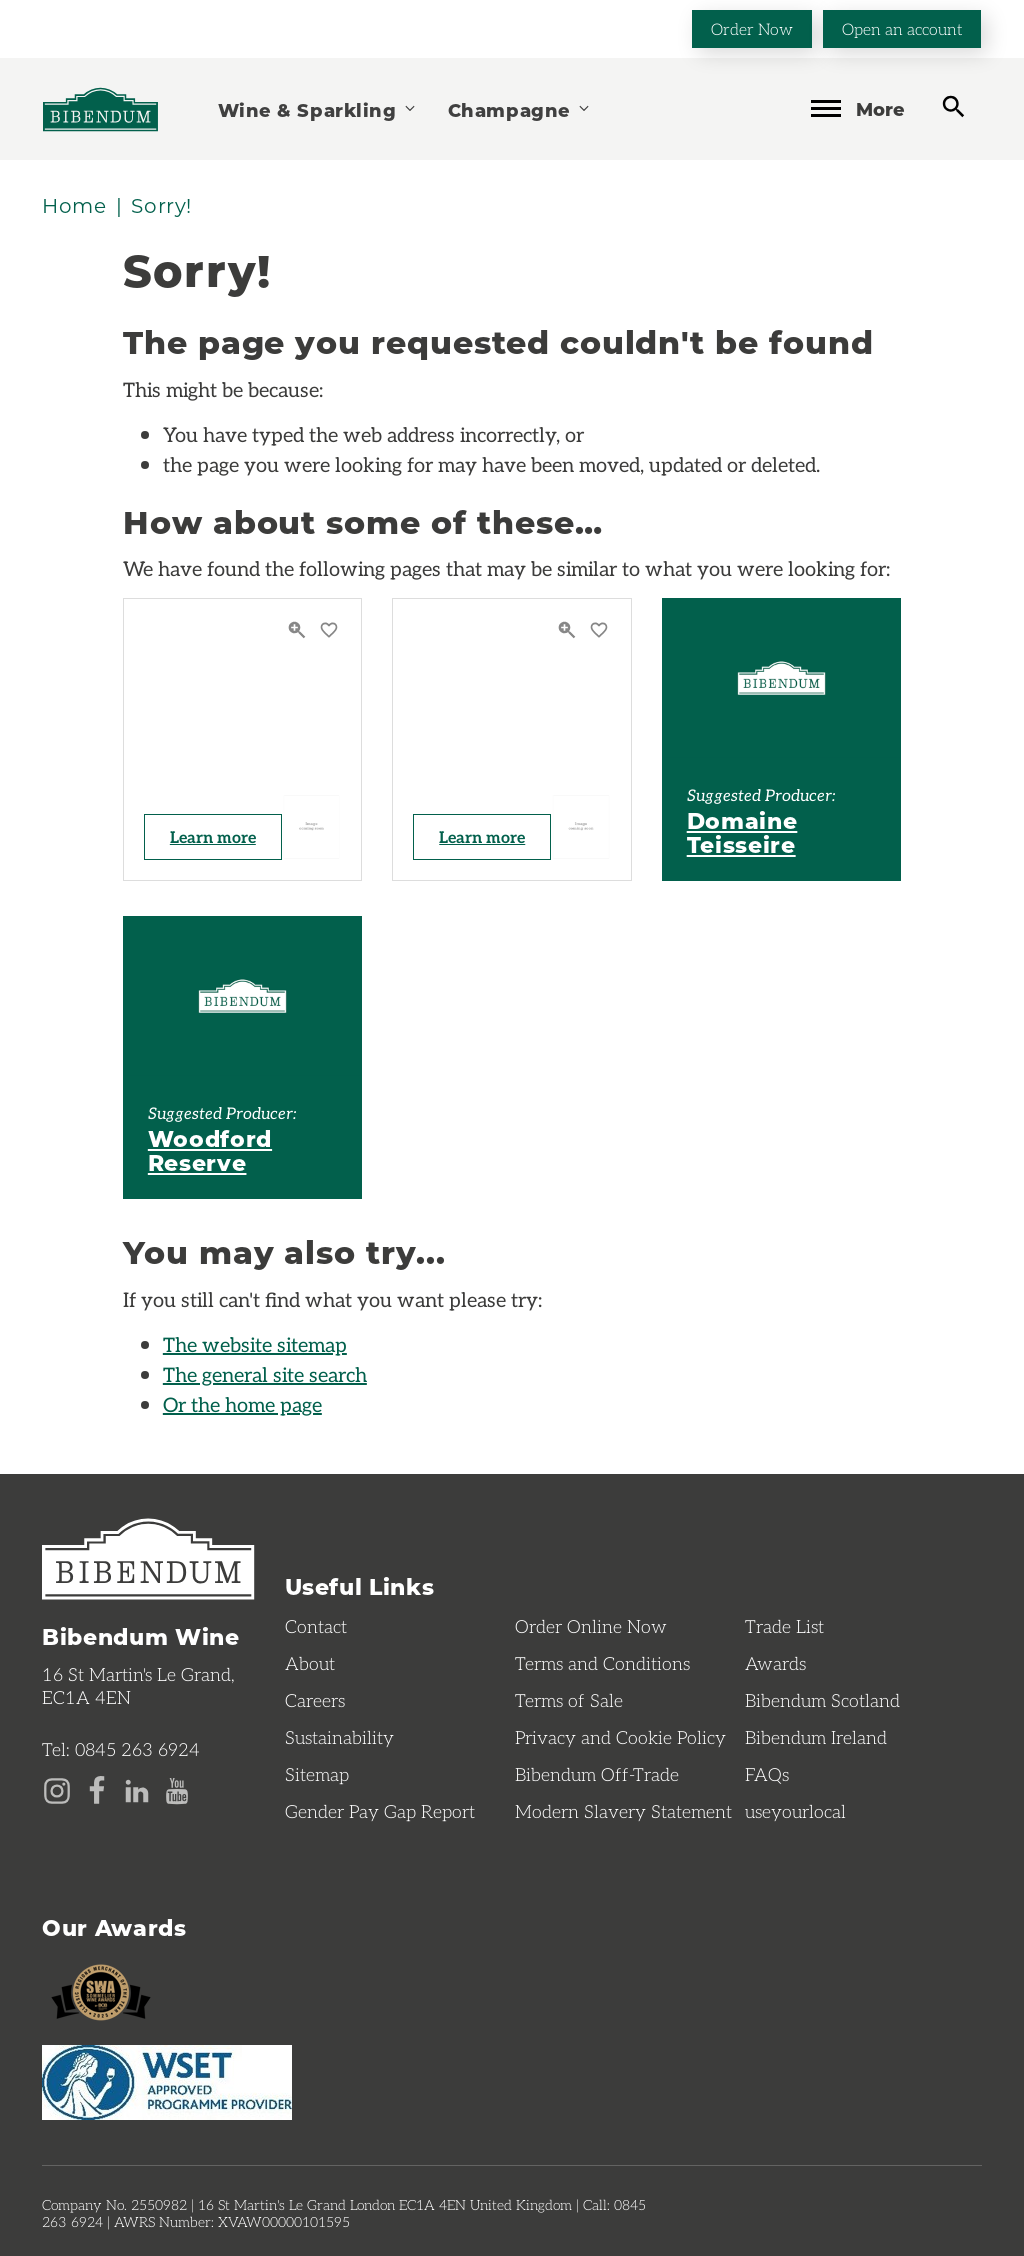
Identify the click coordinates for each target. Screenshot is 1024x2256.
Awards (775, 1663)
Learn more (213, 836)
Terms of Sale (569, 1700)
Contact (316, 1626)
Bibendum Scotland (822, 1700)
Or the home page (242, 1404)
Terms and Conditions (602, 1663)
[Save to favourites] (329, 630)
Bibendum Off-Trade (597, 1774)
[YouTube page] (177, 1789)
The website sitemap (255, 1344)
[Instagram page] (57, 1789)
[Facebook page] (97, 1789)
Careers (315, 1700)
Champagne (520, 109)
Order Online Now (591, 1626)
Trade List (784, 1626)
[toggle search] (953, 107)
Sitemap (317, 1774)
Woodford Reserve (210, 1150)
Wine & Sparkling (318, 109)
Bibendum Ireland (816, 1737)
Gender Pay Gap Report (380, 1811)
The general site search (265, 1374)
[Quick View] (299, 630)
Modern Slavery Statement (623, 1811)
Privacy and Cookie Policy (620, 1737)
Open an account (902, 28)
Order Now (752, 28)
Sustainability (339, 1737)
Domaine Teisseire (742, 832)
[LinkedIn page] (137, 1789)
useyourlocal (795, 1811)
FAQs (767, 1774)
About (310, 1663)
